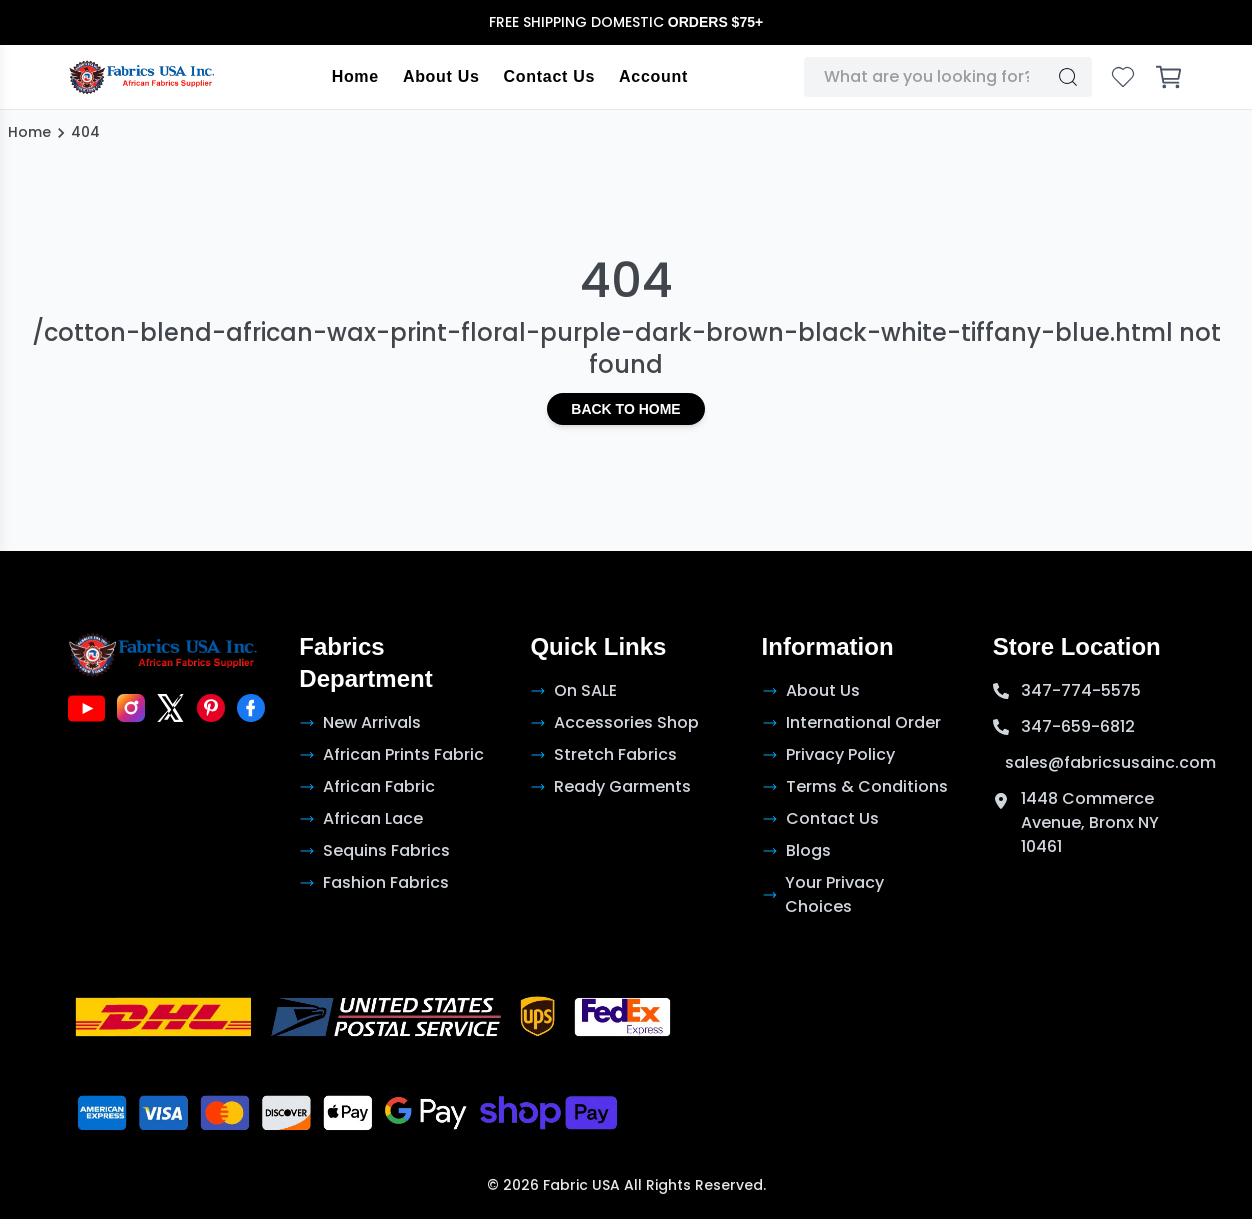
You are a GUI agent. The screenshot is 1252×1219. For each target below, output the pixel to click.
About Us (441, 76)
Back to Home (625, 409)
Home (355, 76)
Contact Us (549, 76)
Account (653, 76)
